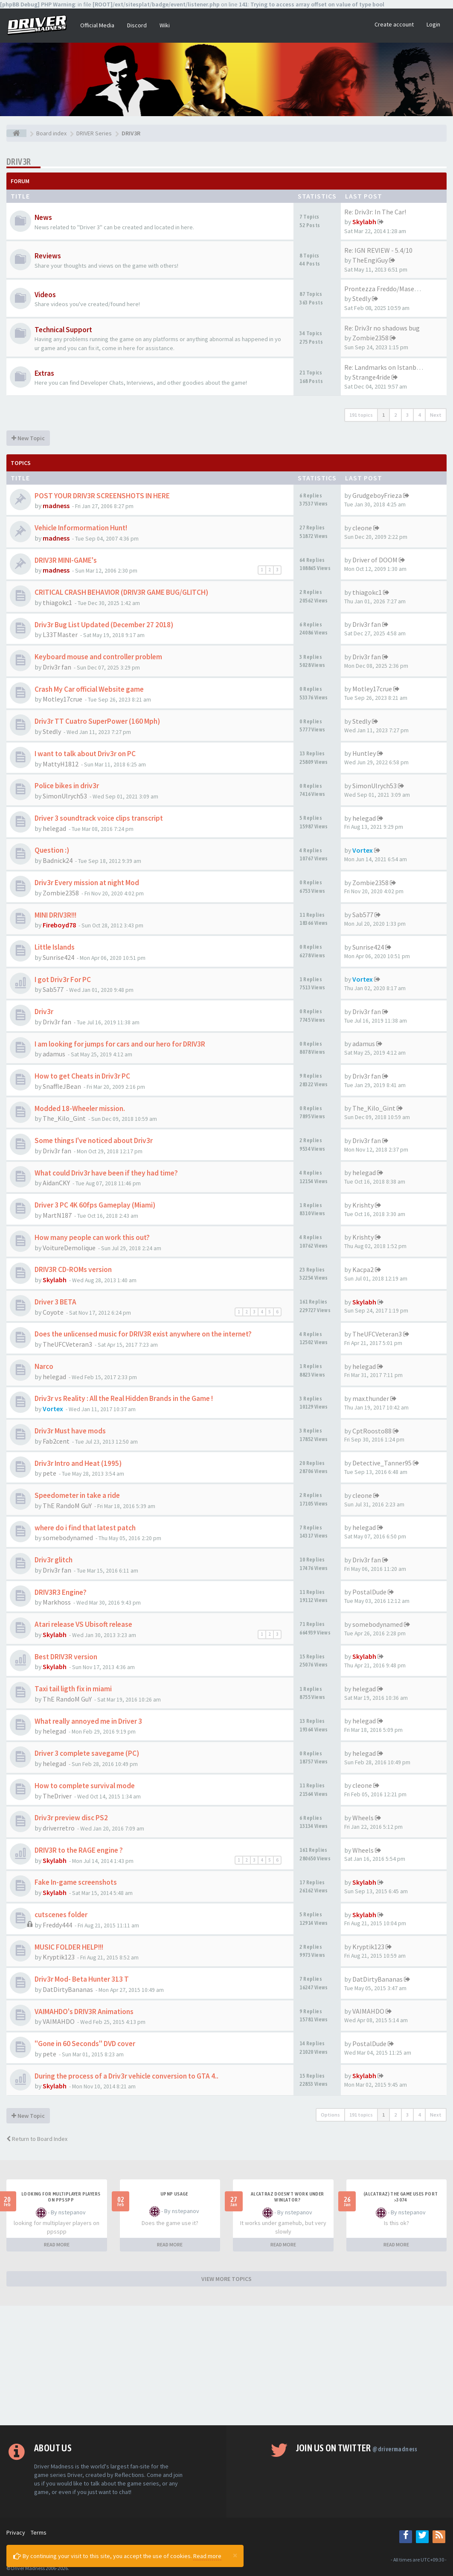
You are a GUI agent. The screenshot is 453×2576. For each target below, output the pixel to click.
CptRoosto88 (372, 1431)
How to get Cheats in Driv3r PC (82, 1076)
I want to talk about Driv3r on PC (85, 753)
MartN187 (57, 1215)
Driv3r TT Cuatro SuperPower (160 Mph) (97, 721)
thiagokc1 (57, 602)
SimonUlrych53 (65, 796)
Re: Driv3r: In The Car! (375, 212)
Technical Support (63, 329)
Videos (45, 294)
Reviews (48, 255)
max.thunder (370, 1398)
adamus (54, 1054)
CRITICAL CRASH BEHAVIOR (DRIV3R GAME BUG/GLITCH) (121, 592)
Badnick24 (58, 860)
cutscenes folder (61, 1914)
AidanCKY (56, 1182)
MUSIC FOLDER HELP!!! (69, 1947)
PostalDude (369, 1592)
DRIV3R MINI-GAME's (66, 560)
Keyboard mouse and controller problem (98, 656)
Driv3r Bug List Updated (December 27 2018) (104, 624)
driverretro (59, 1828)
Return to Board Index (36, 2139)
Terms (38, 2532)
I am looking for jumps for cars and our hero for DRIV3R (120, 1044)
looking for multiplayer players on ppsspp (60, 2197)
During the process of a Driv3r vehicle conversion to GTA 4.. (126, 2076)
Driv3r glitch (54, 1559)
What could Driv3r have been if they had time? (106, 1173)
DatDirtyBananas (68, 1989)
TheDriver (57, 1796)
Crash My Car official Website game (89, 689)
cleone (362, 527)
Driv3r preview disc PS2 (71, 1817)
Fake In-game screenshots (76, 1882)
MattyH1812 (60, 764)
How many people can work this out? (92, 1237)
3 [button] (407, 415)
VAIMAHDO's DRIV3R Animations (84, 2011)
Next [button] (435, 415)
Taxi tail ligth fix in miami (73, 1688)
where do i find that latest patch (85, 1527)
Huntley (364, 753)
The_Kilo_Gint (64, 1118)
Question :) (52, 850)
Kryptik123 (59, 1957)
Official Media (97, 25)
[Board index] (16, 133)
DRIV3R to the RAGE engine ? (79, 1850)
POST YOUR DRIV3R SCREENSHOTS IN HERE (102, 495)
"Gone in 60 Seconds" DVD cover (85, 2043)
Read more (207, 2556)
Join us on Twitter (357, 2447)
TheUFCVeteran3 (67, 1344)
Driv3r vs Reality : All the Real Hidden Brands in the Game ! (124, 1398)
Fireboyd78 (59, 925)
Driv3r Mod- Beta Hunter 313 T (82, 1979)
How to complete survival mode (85, 1785)
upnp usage (174, 2194)
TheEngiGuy (370, 260)
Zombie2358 (370, 337)
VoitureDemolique (69, 1247)
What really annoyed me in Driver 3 (88, 1721)
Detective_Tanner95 (382, 1463)
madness (56, 505)
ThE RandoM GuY (67, 1505)
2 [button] (395, 415)
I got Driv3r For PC (63, 979)
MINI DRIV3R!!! (55, 915)
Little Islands (55, 947)
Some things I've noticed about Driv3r (94, 1140)
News (43, 217)
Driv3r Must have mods (70, 1431)
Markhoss (57, 1602)
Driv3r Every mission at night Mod (87, 882)
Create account (394, 24)
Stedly (361, 298)
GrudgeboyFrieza (377, 495)
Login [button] (433, 24)
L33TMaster (60, 634)
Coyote (53, 1312)
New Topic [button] (28, 438)
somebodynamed (68, 1537)
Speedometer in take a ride (77, 1495)
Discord (137, 25)
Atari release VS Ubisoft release (83, 1624)
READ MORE (57, 2244)
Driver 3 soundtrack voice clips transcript (99, 818)
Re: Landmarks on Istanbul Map (390, 367)
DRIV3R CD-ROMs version (73, 1269)
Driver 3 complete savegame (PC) (87, 1753)
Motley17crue (62, 699)
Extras (44, 373)
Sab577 (362, 914)
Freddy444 (57, 1925)
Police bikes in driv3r (67, 785)
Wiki (165, 25)
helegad (54, 828)
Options (330, 2114)
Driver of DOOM (375, 560)
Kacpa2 (363, 1269)
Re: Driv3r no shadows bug (382, 328)
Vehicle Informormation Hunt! (81, 527)
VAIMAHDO (59, 2021)
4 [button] (419, 415)
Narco (44, 1366)
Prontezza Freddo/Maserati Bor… (393, 288)
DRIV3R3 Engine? (61, 1592)
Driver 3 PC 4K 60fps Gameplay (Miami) (95, 1205)
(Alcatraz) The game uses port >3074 (400, 2197)
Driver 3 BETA (55, 1302)
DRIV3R (18, 162)
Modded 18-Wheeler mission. (80, 1108)
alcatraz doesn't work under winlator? (287, 2197)
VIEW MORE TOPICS (226, 2279)
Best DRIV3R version (66, 1656)
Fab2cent (56, 1441)
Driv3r (44, 1011)
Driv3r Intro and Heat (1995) (78, 1463)
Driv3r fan (366, 624)
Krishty (363, 1205)
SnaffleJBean (62, 1086)
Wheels (363, 1817)
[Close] (235, 2555)
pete (49, 1473)
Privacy (15, 2532)
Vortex (362, 850)
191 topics (361, 415)
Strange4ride (371, 377)
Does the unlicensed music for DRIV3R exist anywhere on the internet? (143, 1334)
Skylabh (364, 221)
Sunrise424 (58, 957)
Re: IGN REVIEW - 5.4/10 (378, 250)
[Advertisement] (226, 2365)
